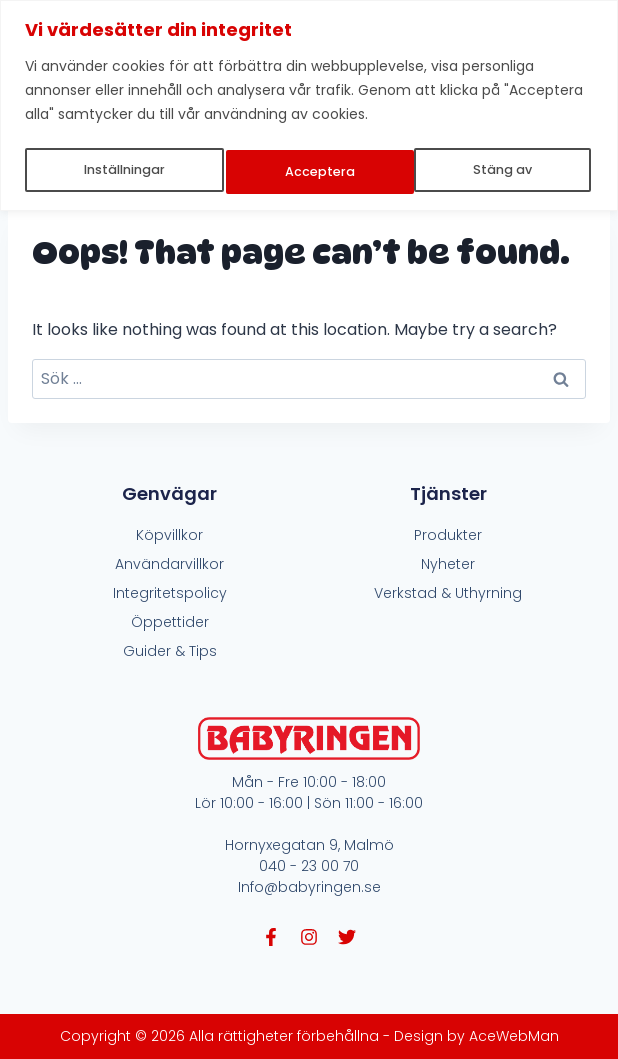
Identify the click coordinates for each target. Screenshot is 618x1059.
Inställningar (124, 168)
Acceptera (501, 168)
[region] (309, 103)
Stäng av (316, 168)
